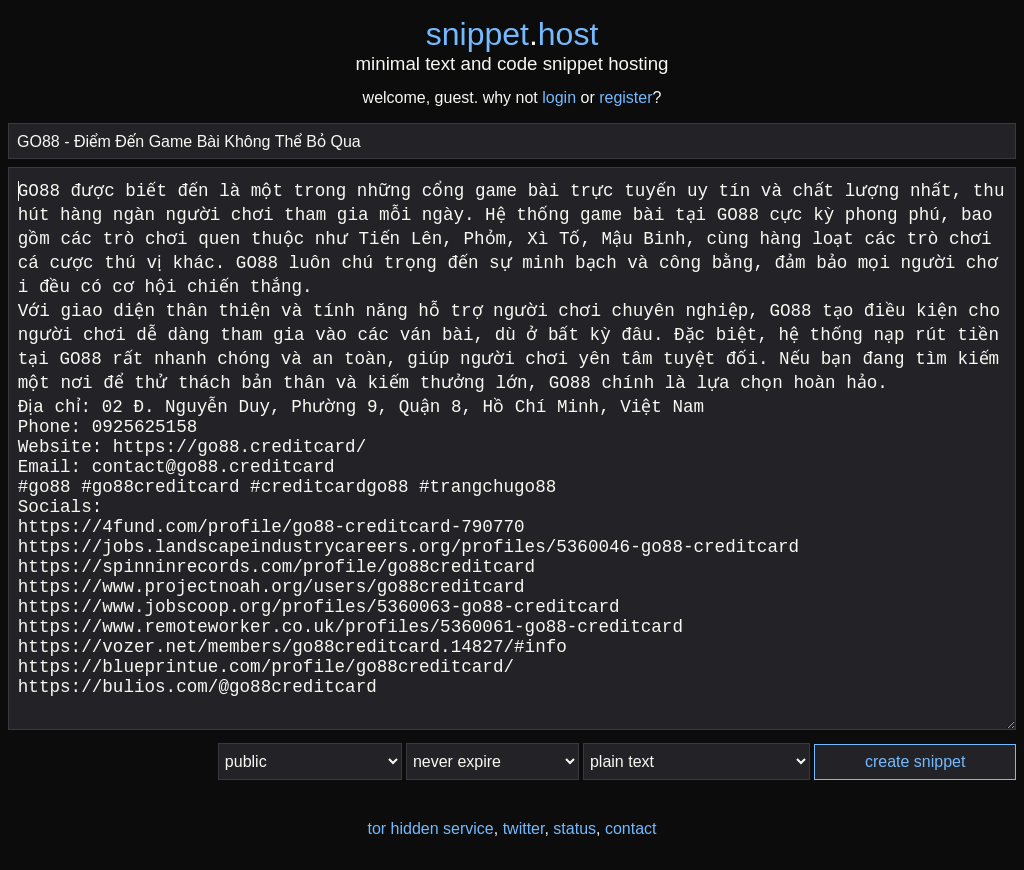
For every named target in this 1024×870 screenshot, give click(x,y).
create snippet (915, 761)
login (559, 97)
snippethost (512, 34)
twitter (524, 828)
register (625, 97)
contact (631, 828)
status (574, 828)
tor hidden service (430, 828)
